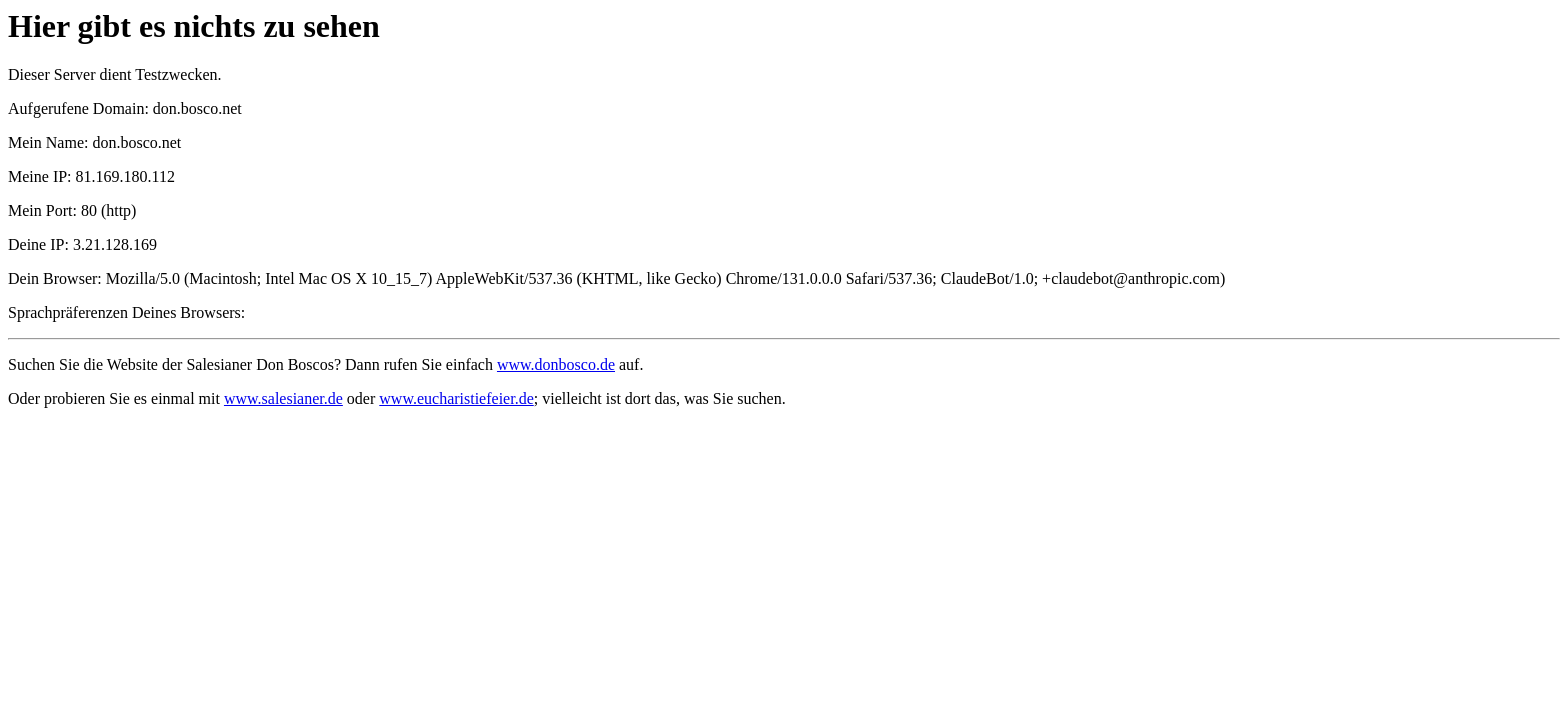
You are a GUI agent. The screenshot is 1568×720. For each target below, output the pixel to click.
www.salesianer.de (283, 398)
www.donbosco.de (556, 364)
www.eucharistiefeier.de (456, 398)
